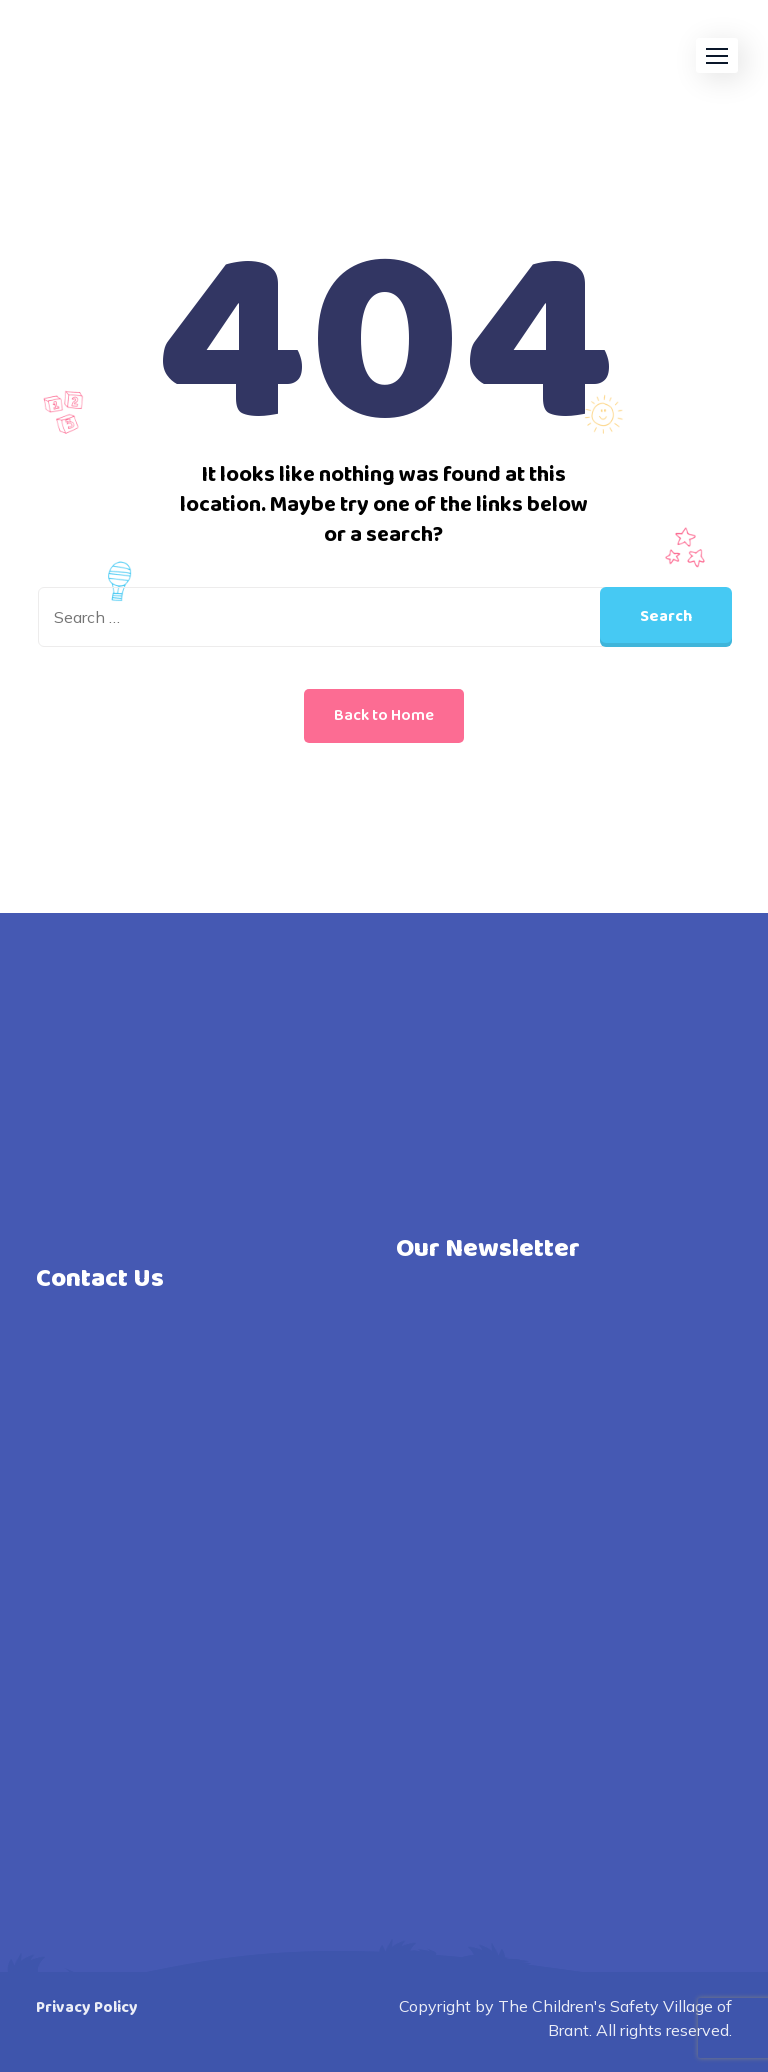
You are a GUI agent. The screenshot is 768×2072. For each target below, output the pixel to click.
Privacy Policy (87, 2007)
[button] (717, 55)
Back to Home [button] (384, 715)
